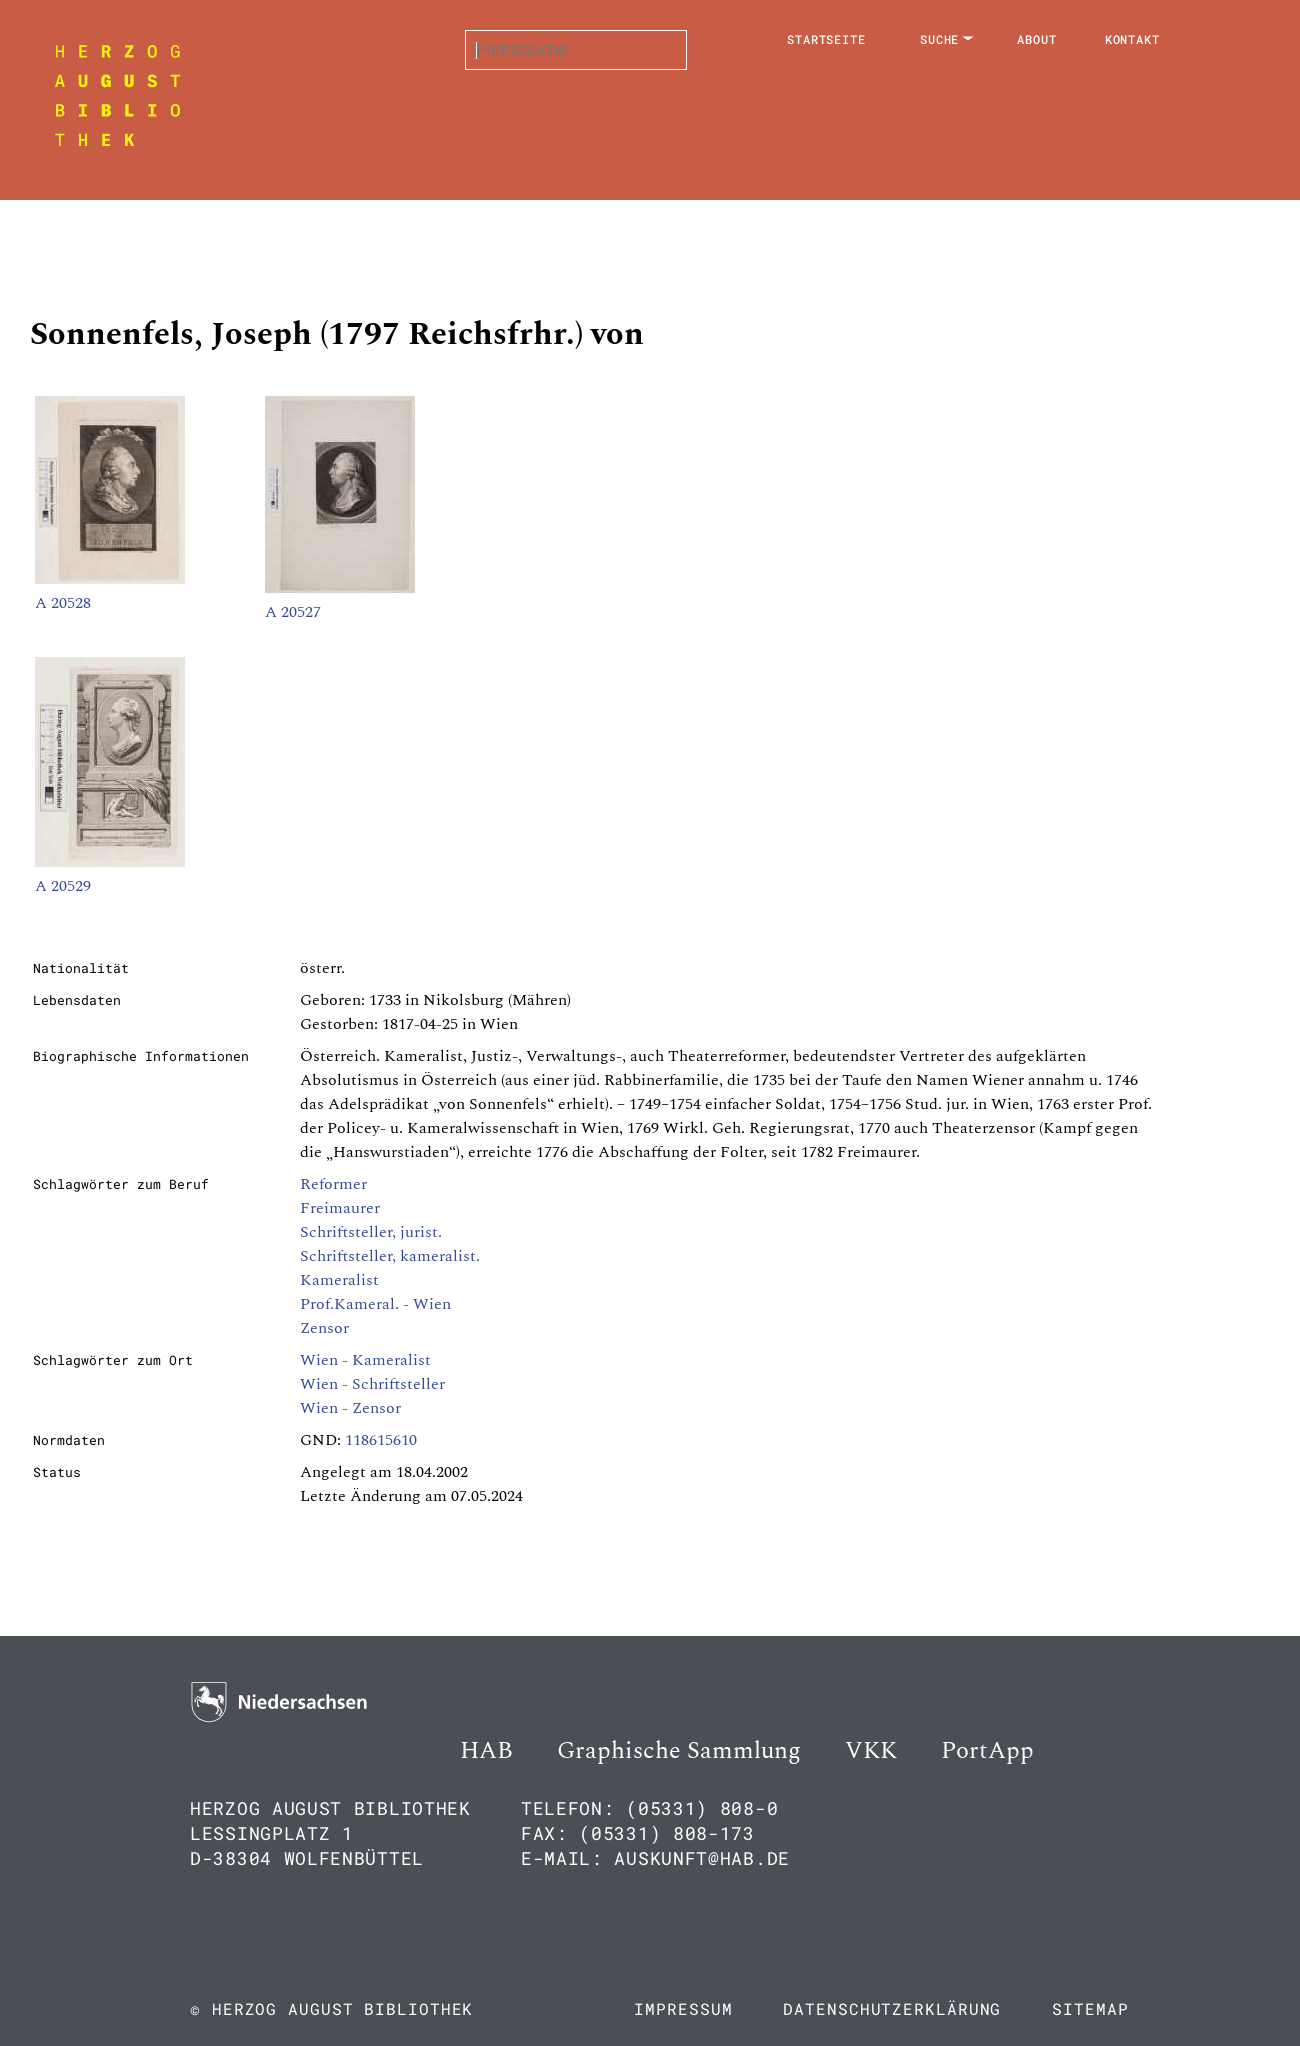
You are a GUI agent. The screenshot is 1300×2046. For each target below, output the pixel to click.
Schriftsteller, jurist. (371, 1232)
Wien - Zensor (350, 1408)
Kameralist (339, 1280)
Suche (940, 39)
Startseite (826, 39)
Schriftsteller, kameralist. (390, 1256)
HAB (486, 1751)
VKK (871, 1751)
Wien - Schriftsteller (372, 1384)
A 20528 (63, 603)
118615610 (381, 1440)
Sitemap (1090, 2008)
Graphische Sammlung (679, 1751)
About (1037, 39)
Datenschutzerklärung (892, 2008)
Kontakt (1132, 39)
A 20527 (293, 612)
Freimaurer (340, 1208)
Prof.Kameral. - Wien (375, 1304)
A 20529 (63, 886)
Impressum (683, 2008)
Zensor (324, 1328)
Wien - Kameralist (365, 1360)
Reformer (333, 1184)
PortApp (987, 1751)
